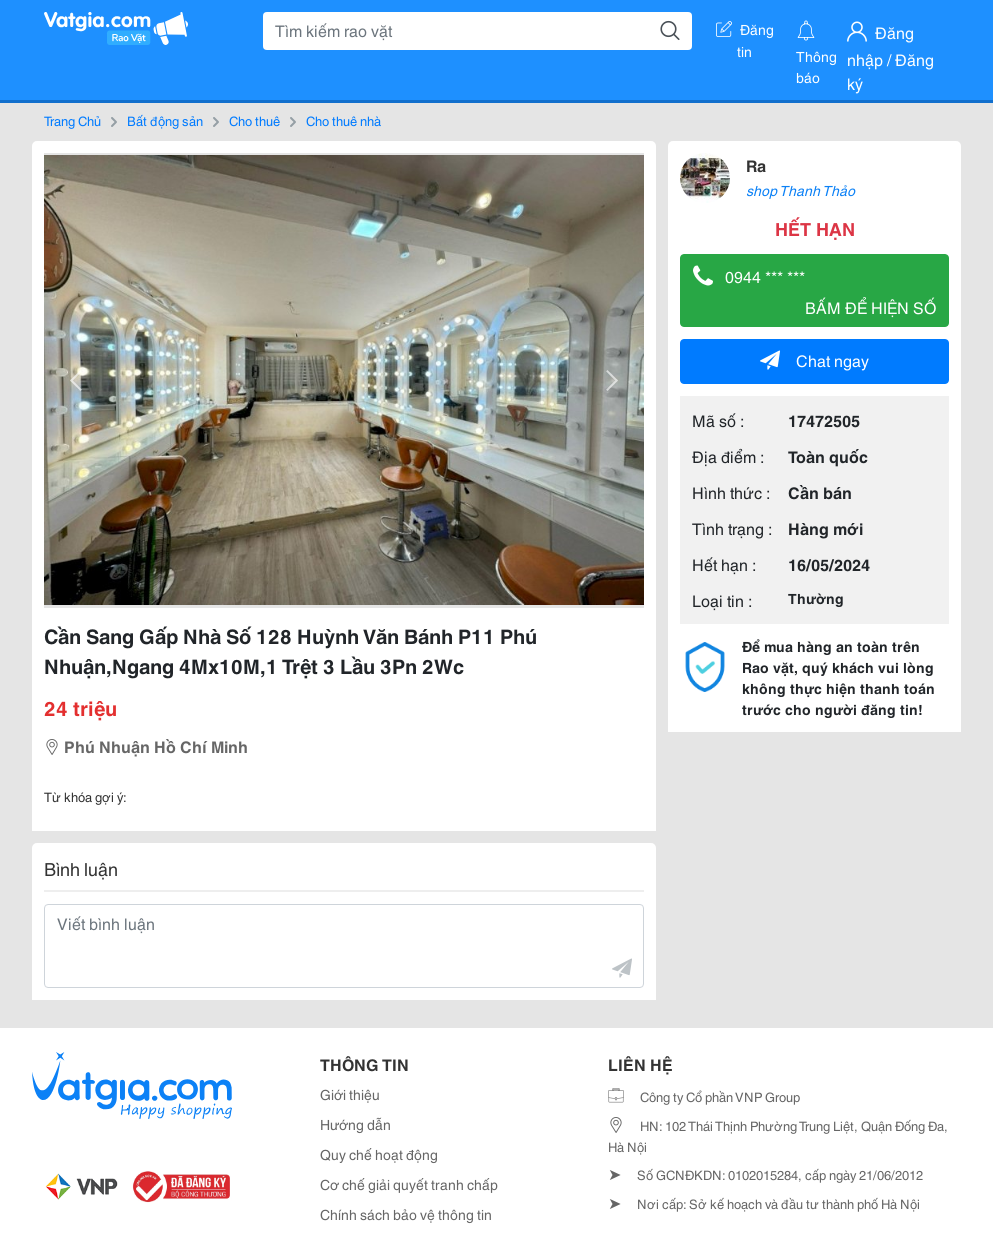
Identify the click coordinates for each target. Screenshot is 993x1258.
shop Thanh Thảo (800, 190)
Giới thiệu (350, 1094)
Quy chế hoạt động (379, 1154)
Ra (756, 164)
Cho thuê (254, 120)
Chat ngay (814, 359)
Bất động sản (165, 120)
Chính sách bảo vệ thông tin (406, 1214)
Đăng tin (745, 33)
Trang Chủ (72, 120)
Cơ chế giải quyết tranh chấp (409, 1184)
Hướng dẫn (355, 1124)
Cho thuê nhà (343, 120)
